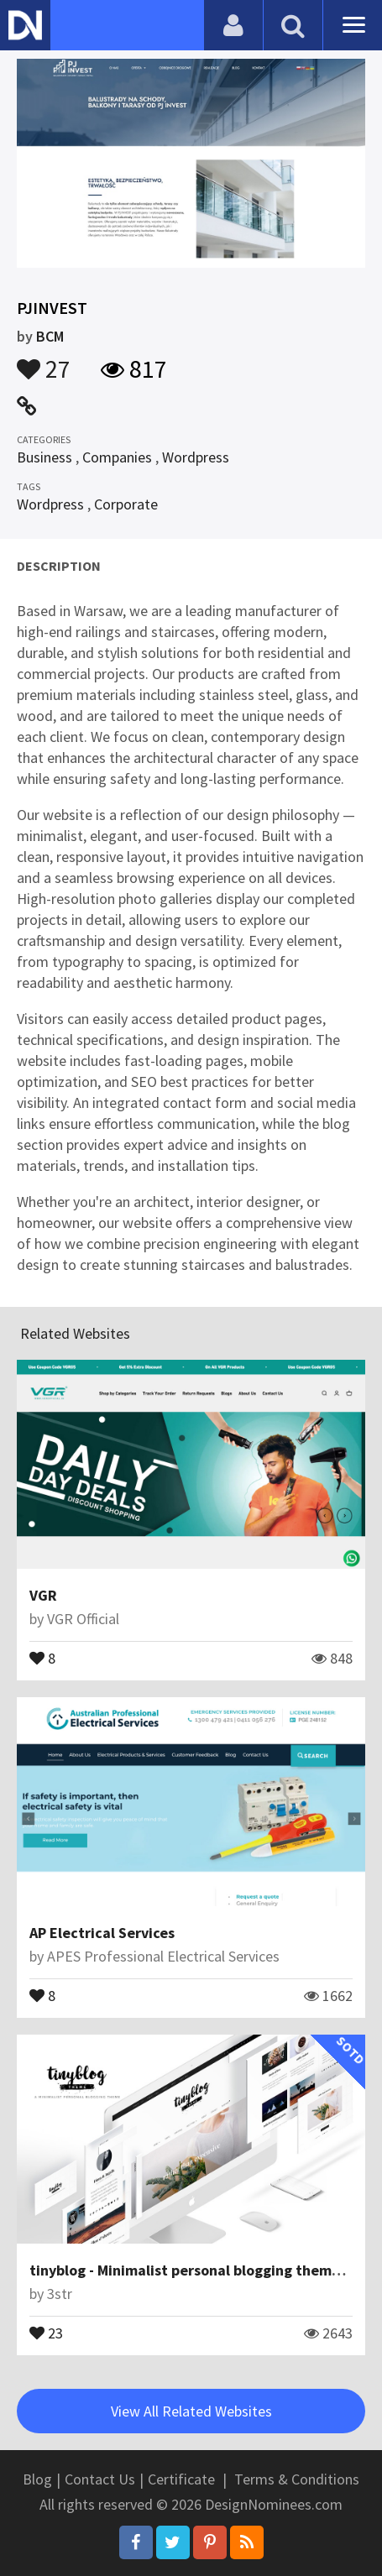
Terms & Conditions (296, 2479)
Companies (117, 457)
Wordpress (195, 457)
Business (44, 457)
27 (44, 361)
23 (46, 2331)
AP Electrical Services (102, 1932)
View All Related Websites (191, 2411)
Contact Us (100, 2479)
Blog (37, 2479)
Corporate (126, 504)
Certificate (181, 2479)
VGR (43, 1595)
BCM (50, 336)
